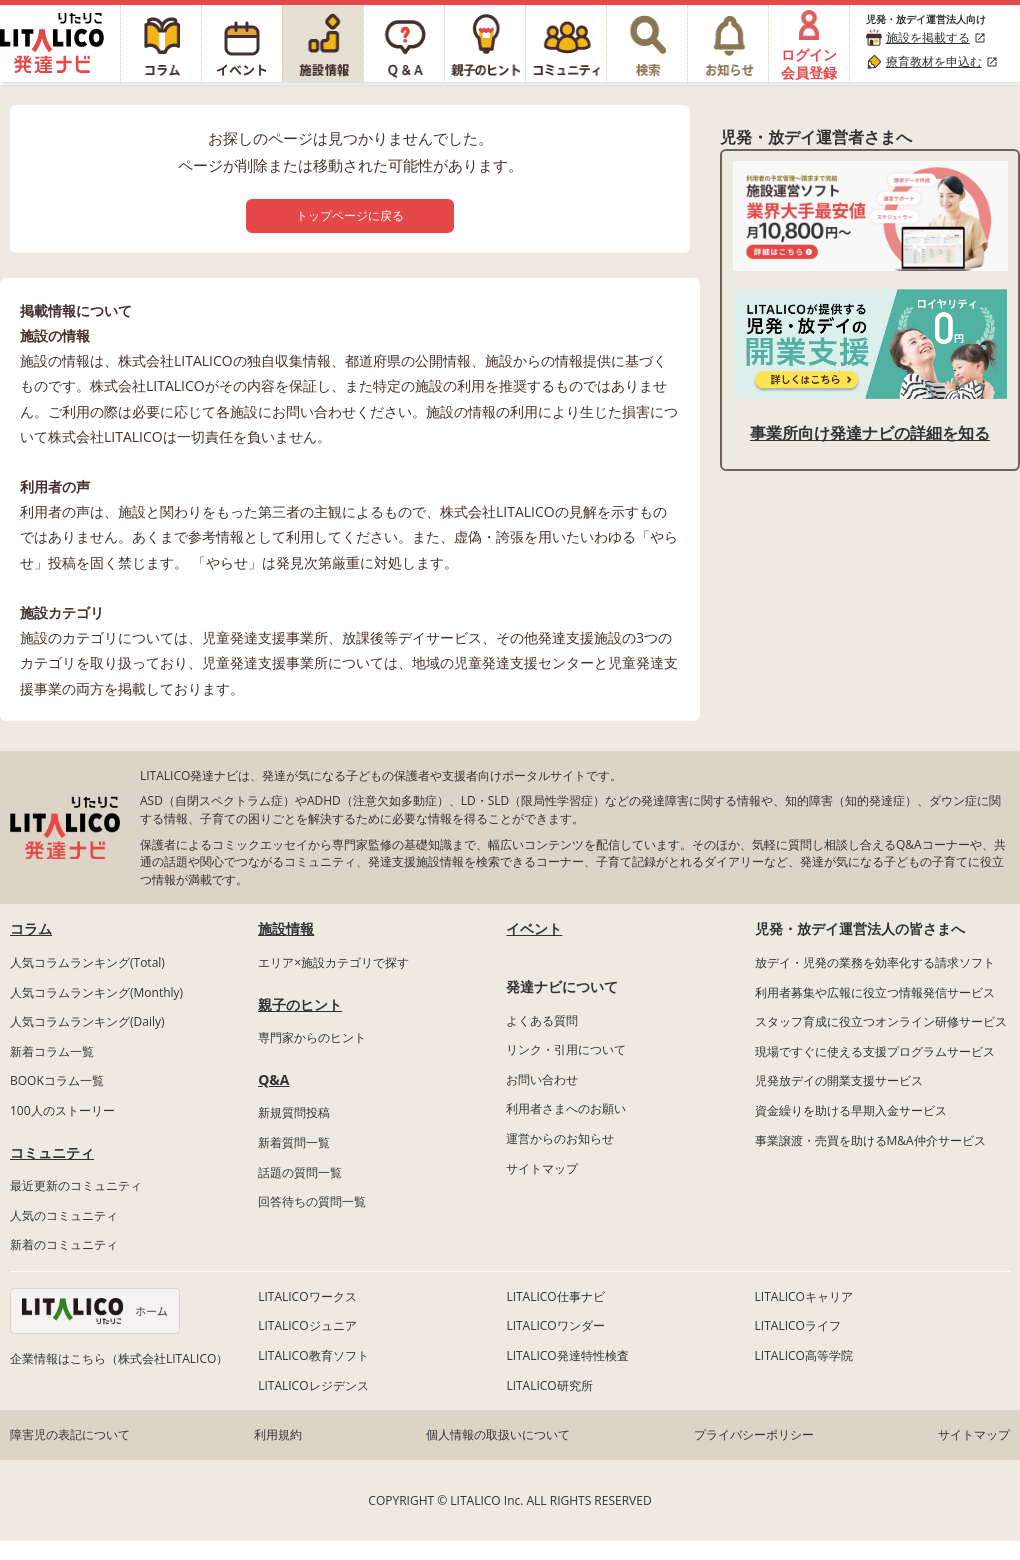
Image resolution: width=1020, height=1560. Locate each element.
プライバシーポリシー (754, 1434)
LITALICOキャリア (804, 1296)
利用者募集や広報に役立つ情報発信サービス (875, 992)
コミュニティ (52, 1152)
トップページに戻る (350, 215)
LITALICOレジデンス (313, 1385)
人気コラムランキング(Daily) (87, 1021)
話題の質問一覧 (300, 1172)
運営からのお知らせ (560, 1138)
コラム (31, 928)
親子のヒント (300, 1004)
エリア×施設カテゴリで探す (333, 962)
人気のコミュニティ (64, 1215)
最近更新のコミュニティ (76, 1185)
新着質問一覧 (294, 1142)
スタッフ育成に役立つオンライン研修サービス (881, 1021)
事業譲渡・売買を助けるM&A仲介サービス (870, 1140)
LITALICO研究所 (549, 1385)
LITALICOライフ (798, 1325)
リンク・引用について (566, 1049)
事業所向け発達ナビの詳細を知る (870, 433)
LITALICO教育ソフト (313, 1355)
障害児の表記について (70, 1434)
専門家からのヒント (312, 1037)
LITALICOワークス (307, 1296)
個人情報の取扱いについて (498, 1434)
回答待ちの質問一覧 (312, 1201)
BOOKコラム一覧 (57, 1080)
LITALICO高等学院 (804, 1355)
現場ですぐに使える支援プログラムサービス (875, 1051)
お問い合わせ (542, 1079)
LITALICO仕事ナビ (555, 1296)
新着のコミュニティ (64, 1244)
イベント (534, 928)
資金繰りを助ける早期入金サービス (851, 1110)
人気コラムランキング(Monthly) (96, 992)
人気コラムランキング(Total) (87, 962)
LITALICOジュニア (307, 1325)
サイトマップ (542, 1168)
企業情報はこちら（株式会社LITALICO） (119, 1358)
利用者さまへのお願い (566, 1108)
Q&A (273, 1079)
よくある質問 (542, 1020)
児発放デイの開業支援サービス (839, 1080)
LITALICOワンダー (555, 1325)
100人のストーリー (62, 1110)
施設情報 (286, 928)
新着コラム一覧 (52, 1051)
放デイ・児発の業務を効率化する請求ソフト (875, 962)
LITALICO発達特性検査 (567, 1355)
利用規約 (278, 1434)
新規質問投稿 (294, 1112)
